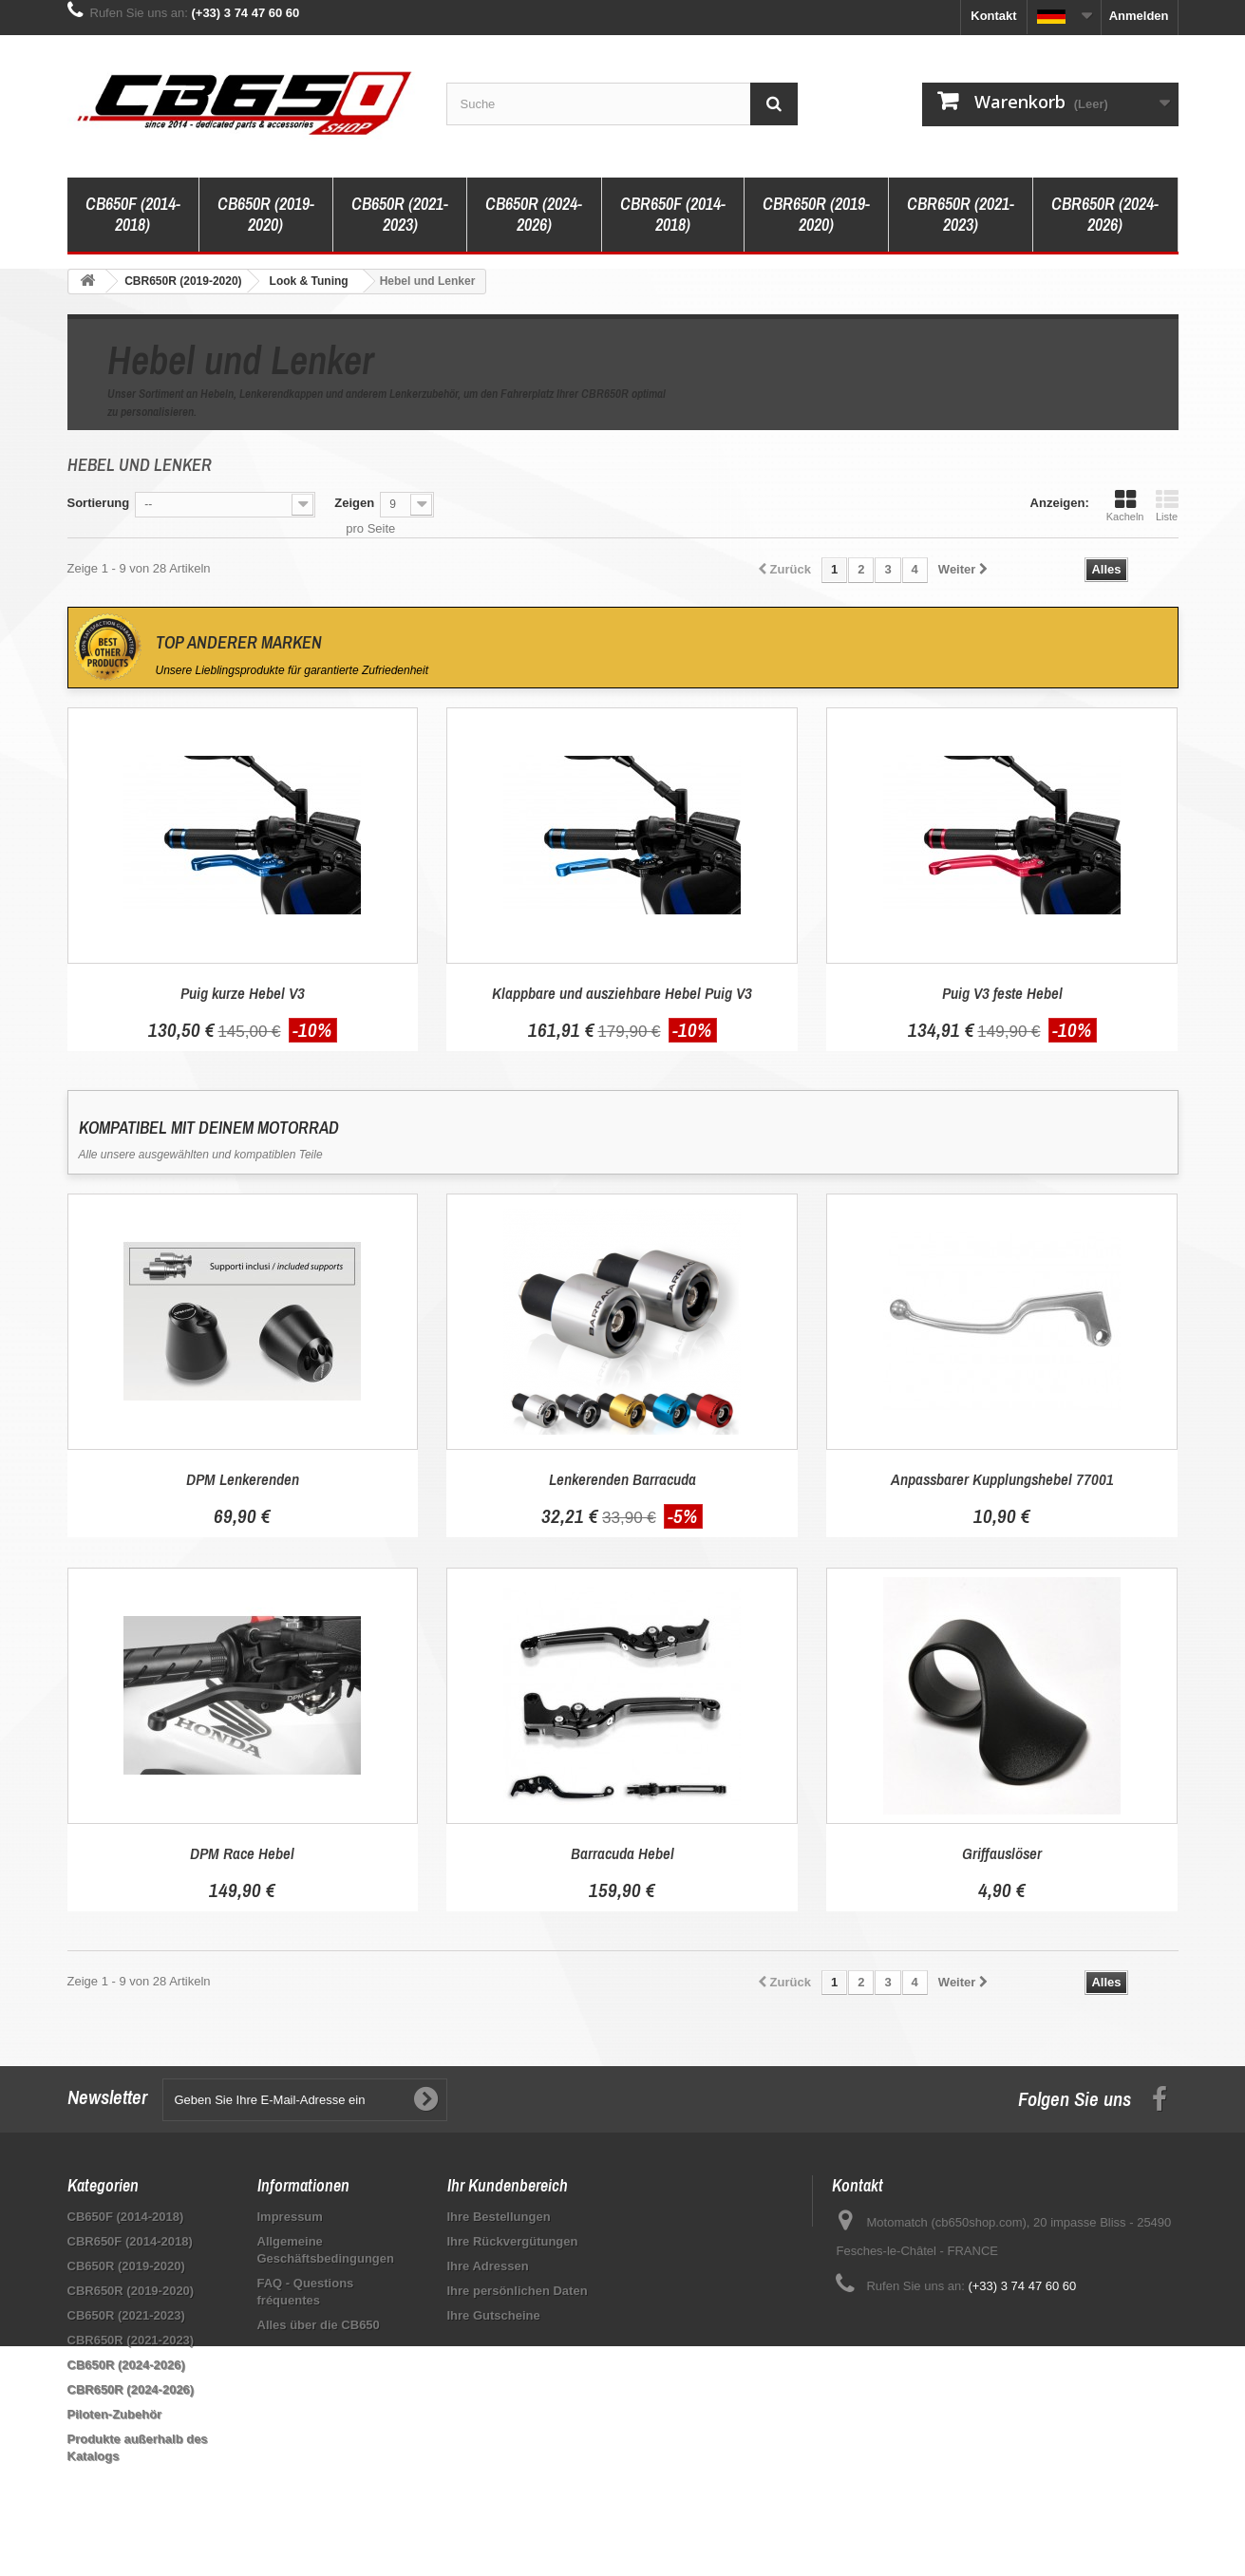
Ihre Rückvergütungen (512, 2241)
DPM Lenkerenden (242, 1479)
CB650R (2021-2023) (399, 214)
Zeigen (354, 503)
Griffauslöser (1002, 1853)
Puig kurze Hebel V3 (242, 993)
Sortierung (98, 503)
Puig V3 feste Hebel (1002, 993)
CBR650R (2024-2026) (1105, 214)
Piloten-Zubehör (114, 2414)
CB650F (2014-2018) (132, 214)
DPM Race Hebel (242, 1853)
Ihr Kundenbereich (507, 2185)
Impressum (290, 2216)
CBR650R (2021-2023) (960, 214)
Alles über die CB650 (318, 2325)
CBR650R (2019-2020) (816, 214)
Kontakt (993, 16)
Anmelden (1139, 16)
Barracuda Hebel (622, 1853)
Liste (1167, 505)
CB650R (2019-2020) (265, 214)
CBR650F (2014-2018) (673, 214)
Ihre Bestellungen (499, 2216)
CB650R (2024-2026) (533, 214)
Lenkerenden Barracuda (622, 1479)
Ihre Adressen (488, 2266)
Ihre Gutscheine (493, 2315)
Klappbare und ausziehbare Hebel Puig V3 (622, 993)
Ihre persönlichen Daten (517, 2291)
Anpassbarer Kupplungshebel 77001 (1002, 1479)
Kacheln (1125, 505)
